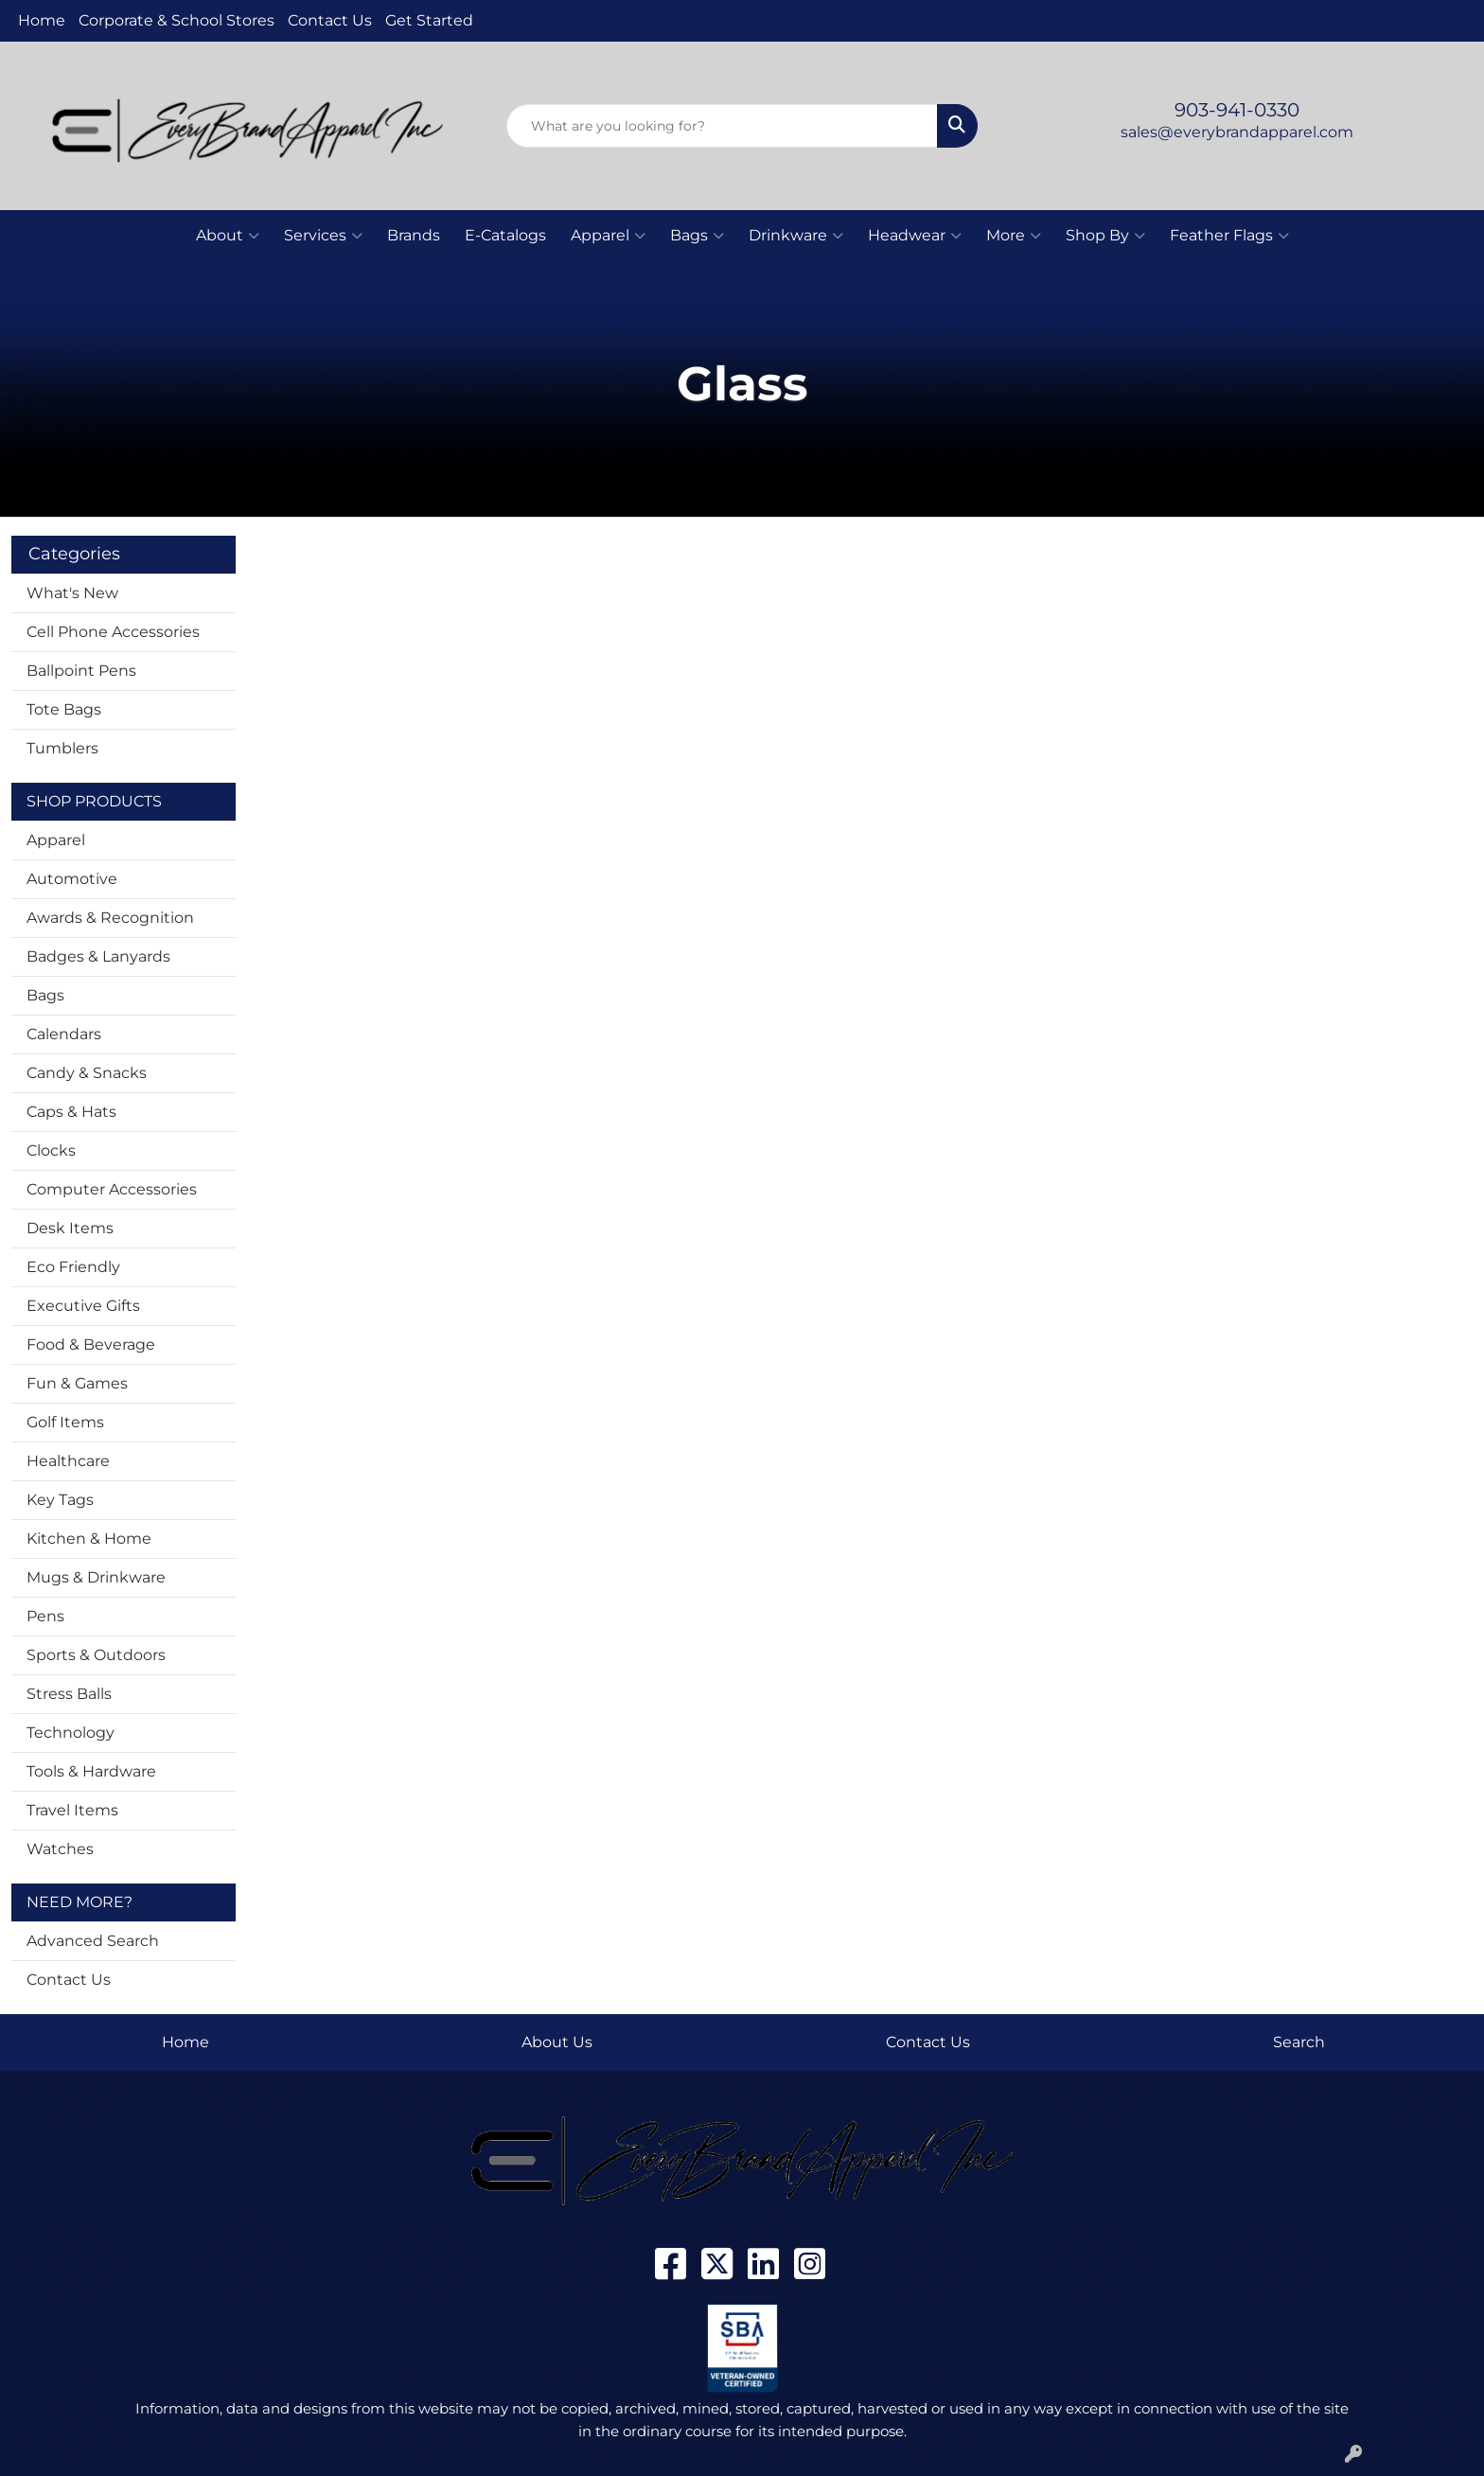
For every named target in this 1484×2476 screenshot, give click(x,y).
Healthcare (68, 1461)
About (227, 235)
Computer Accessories (111, 1189)
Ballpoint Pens (81, 671)
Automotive (71, 879)
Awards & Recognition (110, 918)
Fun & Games (77, 1383)
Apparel (608, 235)
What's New (72, 593)
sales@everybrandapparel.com (1237, 132)
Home (41, 20)
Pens (45, 1616)
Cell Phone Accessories (113, 632)
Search (1299, 2042)
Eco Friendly (73, 1267)
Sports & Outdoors (96, 1655)
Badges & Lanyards (98, 956)
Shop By (1105, 235)
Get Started (429, 20)
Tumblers (62, 748)
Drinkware (796, 235)
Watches (60, 1849)
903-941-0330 (1237, 109)
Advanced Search (92, 1941)
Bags (697, 235)
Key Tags (60, 1500)
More (1013, 235)
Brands (413, 235)
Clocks (51, 1150)
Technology (70, 1733)
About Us (556, 2042)
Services (323, 235)
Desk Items (70, 1228)
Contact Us (330, 20)
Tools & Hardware (91, 1771)
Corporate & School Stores (176, 20)
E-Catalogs (505, 235)
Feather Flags (1229, 235)
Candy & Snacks (86, 1073)
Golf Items (65, 1422)
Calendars (63, 1034)
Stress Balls (69, 1694)
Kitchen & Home (88, 1539)
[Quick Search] (722, 126)
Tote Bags (63, 709)
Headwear (915, 235)
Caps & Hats (71, 1112)
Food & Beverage (90, 1344)
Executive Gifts (83, 1306)
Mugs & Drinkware (96, 1577)
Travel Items (72, 1810)
